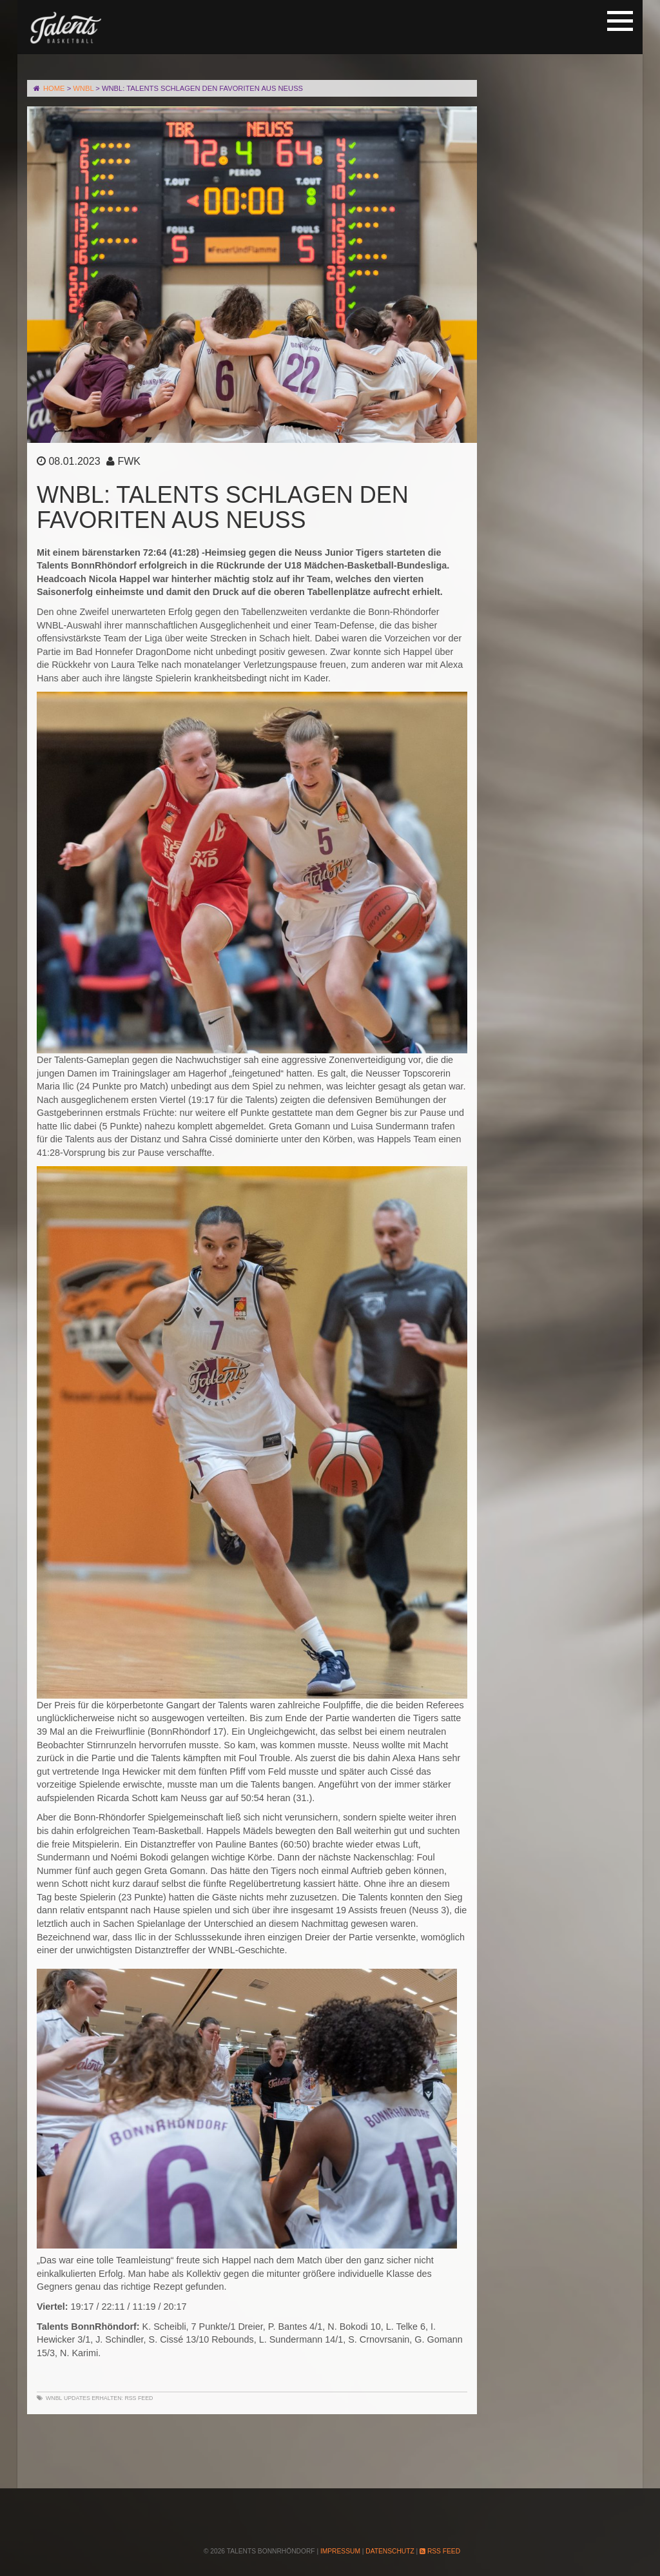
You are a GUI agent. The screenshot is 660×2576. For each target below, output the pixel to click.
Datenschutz (389, 2551)
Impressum (340, 2551)
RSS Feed (138, 2398)
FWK (129, 461)
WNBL (54, 2398)
